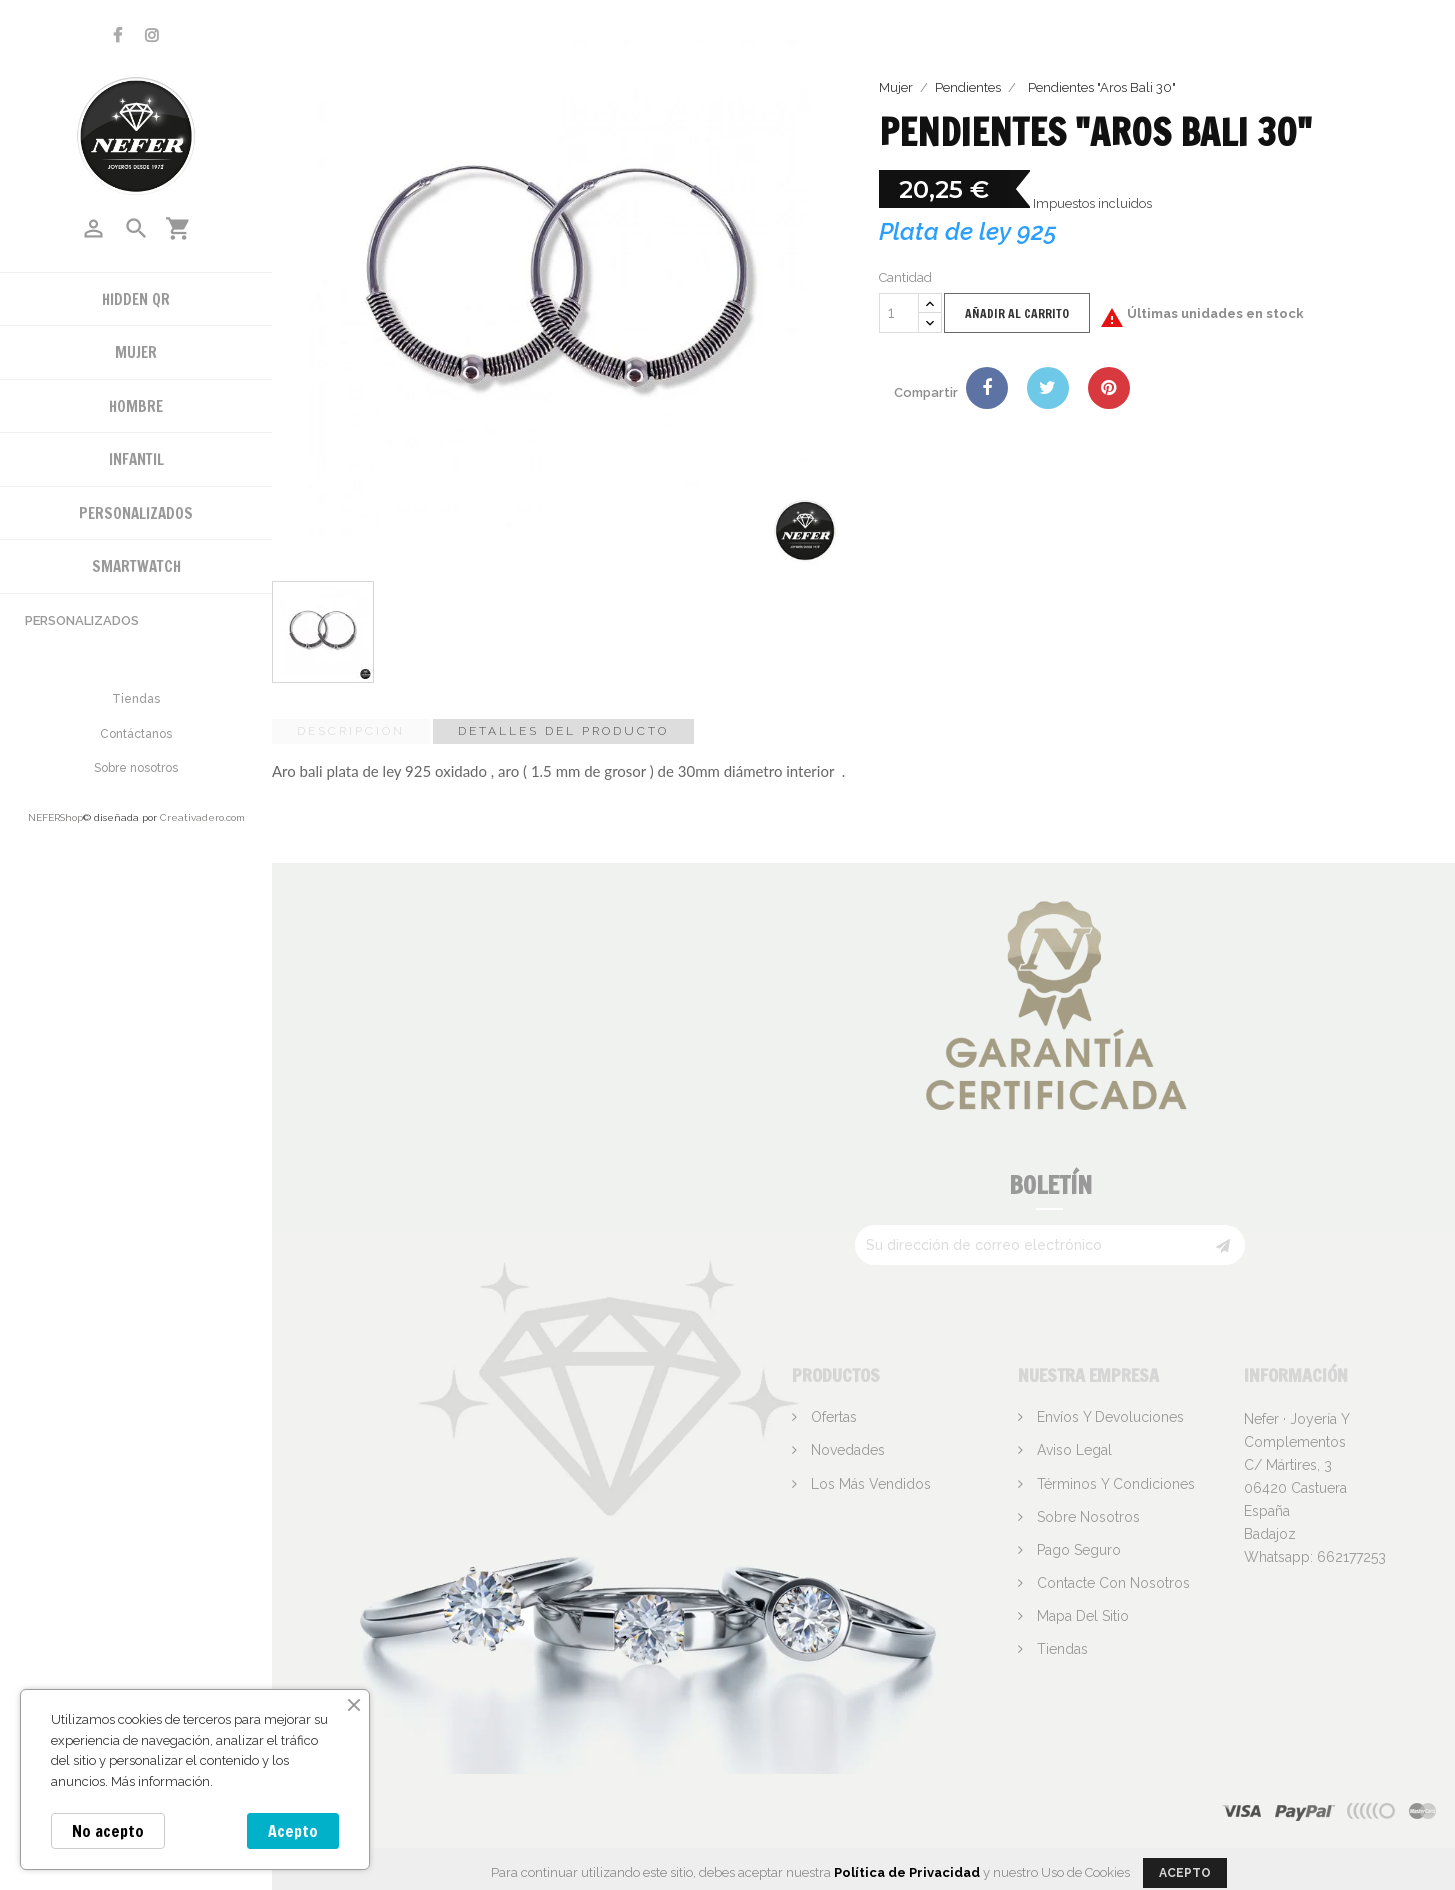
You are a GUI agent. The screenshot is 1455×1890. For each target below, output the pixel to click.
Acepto (293, 1831)
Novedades (846, 1450)
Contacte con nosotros (1111, 1583)
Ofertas (832, 1417)
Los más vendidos (869, 1484)
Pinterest (1109, 388)
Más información (160, 1781)
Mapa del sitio (1081, 1616)
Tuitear (1048, 388)
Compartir (987, 388)
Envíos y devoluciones (1108, 1417)
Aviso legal (1072, 1450)
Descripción (351, 731)
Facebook (117, 35)
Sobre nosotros (136, 768)
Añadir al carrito (1017, 313)
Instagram (152, 35)
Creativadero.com (202, 817)
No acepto (108, 1831)
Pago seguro (1077, 1550)
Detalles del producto (563, 731)
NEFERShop (55, 817)
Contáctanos (136, 734)
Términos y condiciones (1114, 1484)
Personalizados (82, 620)
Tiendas (136, 699)
